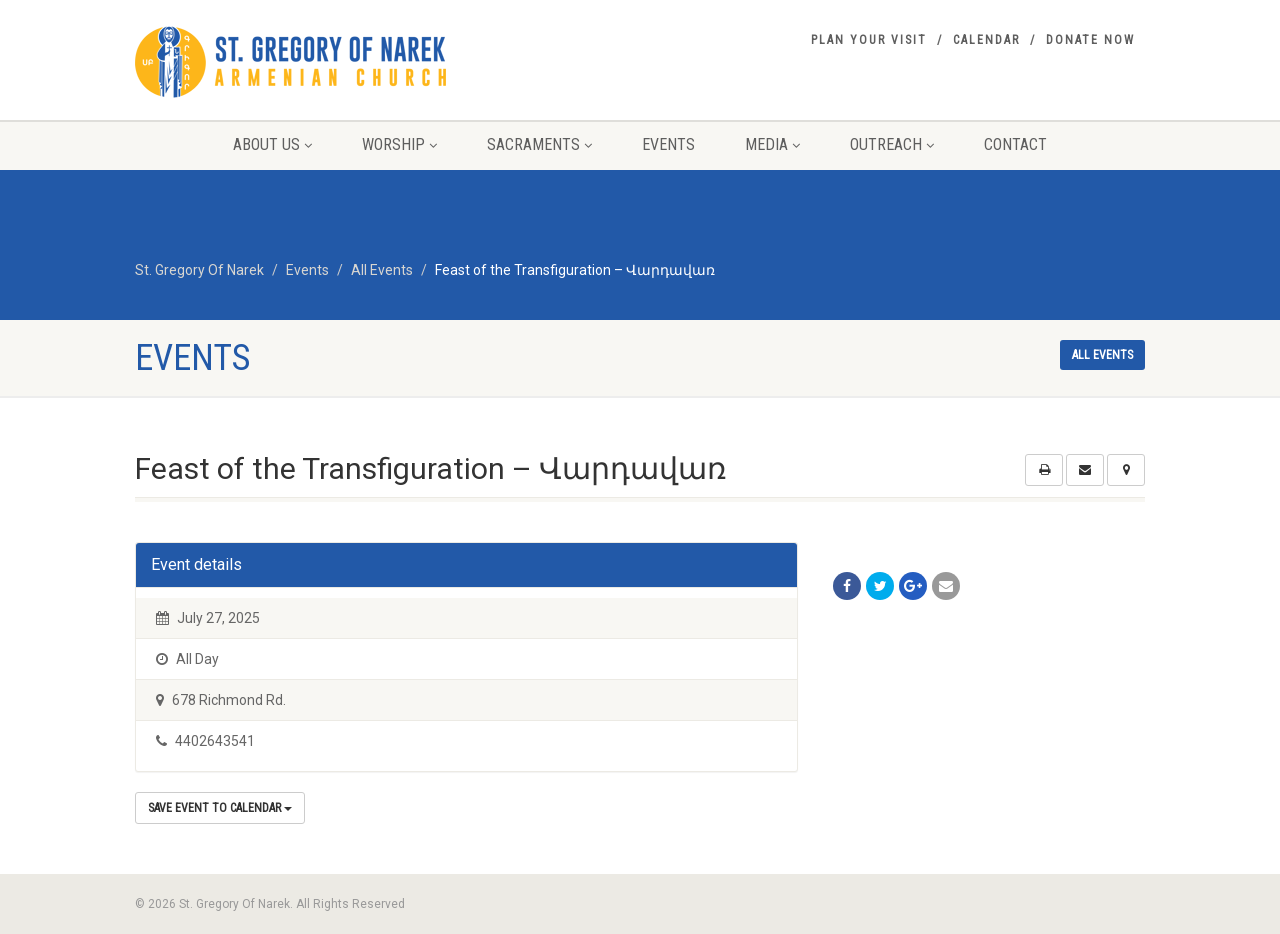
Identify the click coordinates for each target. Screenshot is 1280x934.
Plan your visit (869, 40)
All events (1102, 355)
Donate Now (1090, 40)
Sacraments (539, 144)
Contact (1015, 144)
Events (668, 144)
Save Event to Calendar (220, 808)
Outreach (892, 144)
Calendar (986, 40)
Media (772, 144)
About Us (272, 144)
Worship (399, 144)
